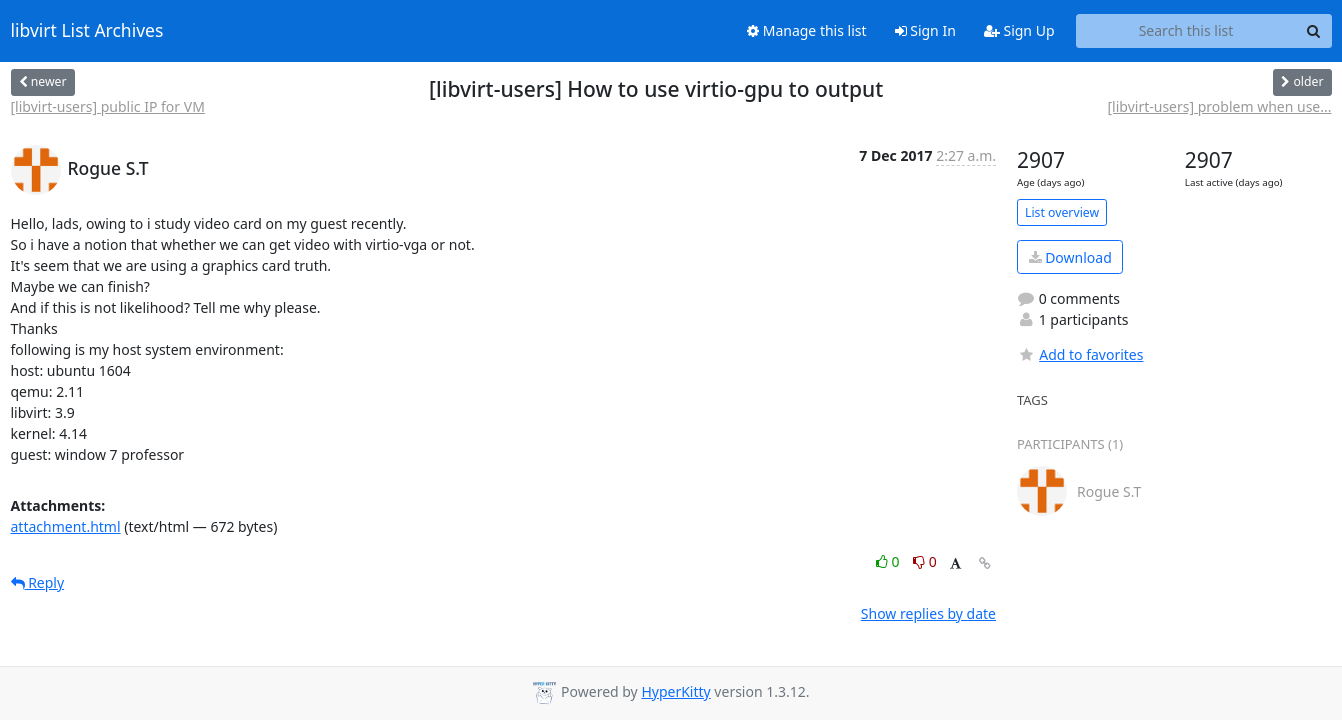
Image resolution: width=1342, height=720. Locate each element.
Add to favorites (1080, 354)
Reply (38, 582)
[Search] (1314, 31)
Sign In (925, 30)
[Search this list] (1186, 31)
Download (1070, 257)
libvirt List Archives (87, 31)
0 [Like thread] (889, 561)
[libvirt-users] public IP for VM (108, 106)
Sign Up (1019, 30)
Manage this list (807, 30)
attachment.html (66, 526)
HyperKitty (675, 691)
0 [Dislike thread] (925, 561)
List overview (1062, 212)
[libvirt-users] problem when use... (1220, 106)
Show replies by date (928, 613)
